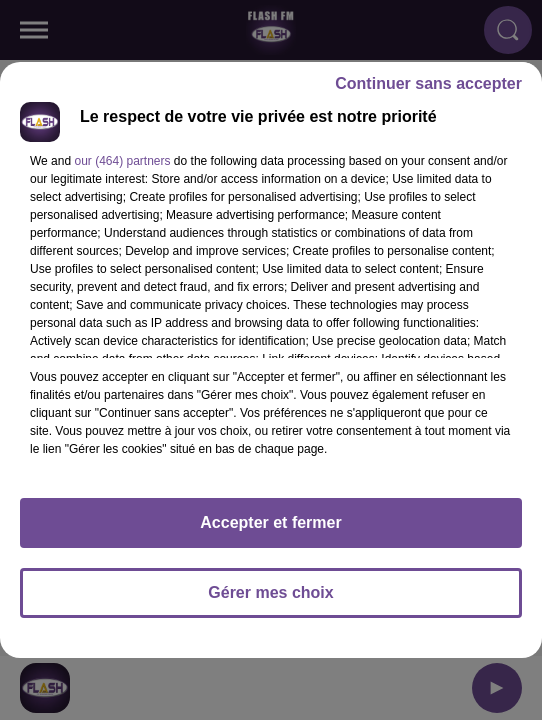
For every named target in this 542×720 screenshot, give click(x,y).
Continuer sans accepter (428, 83)
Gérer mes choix (270, 592)
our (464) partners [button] (122, 161)
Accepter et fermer (270, 522)
